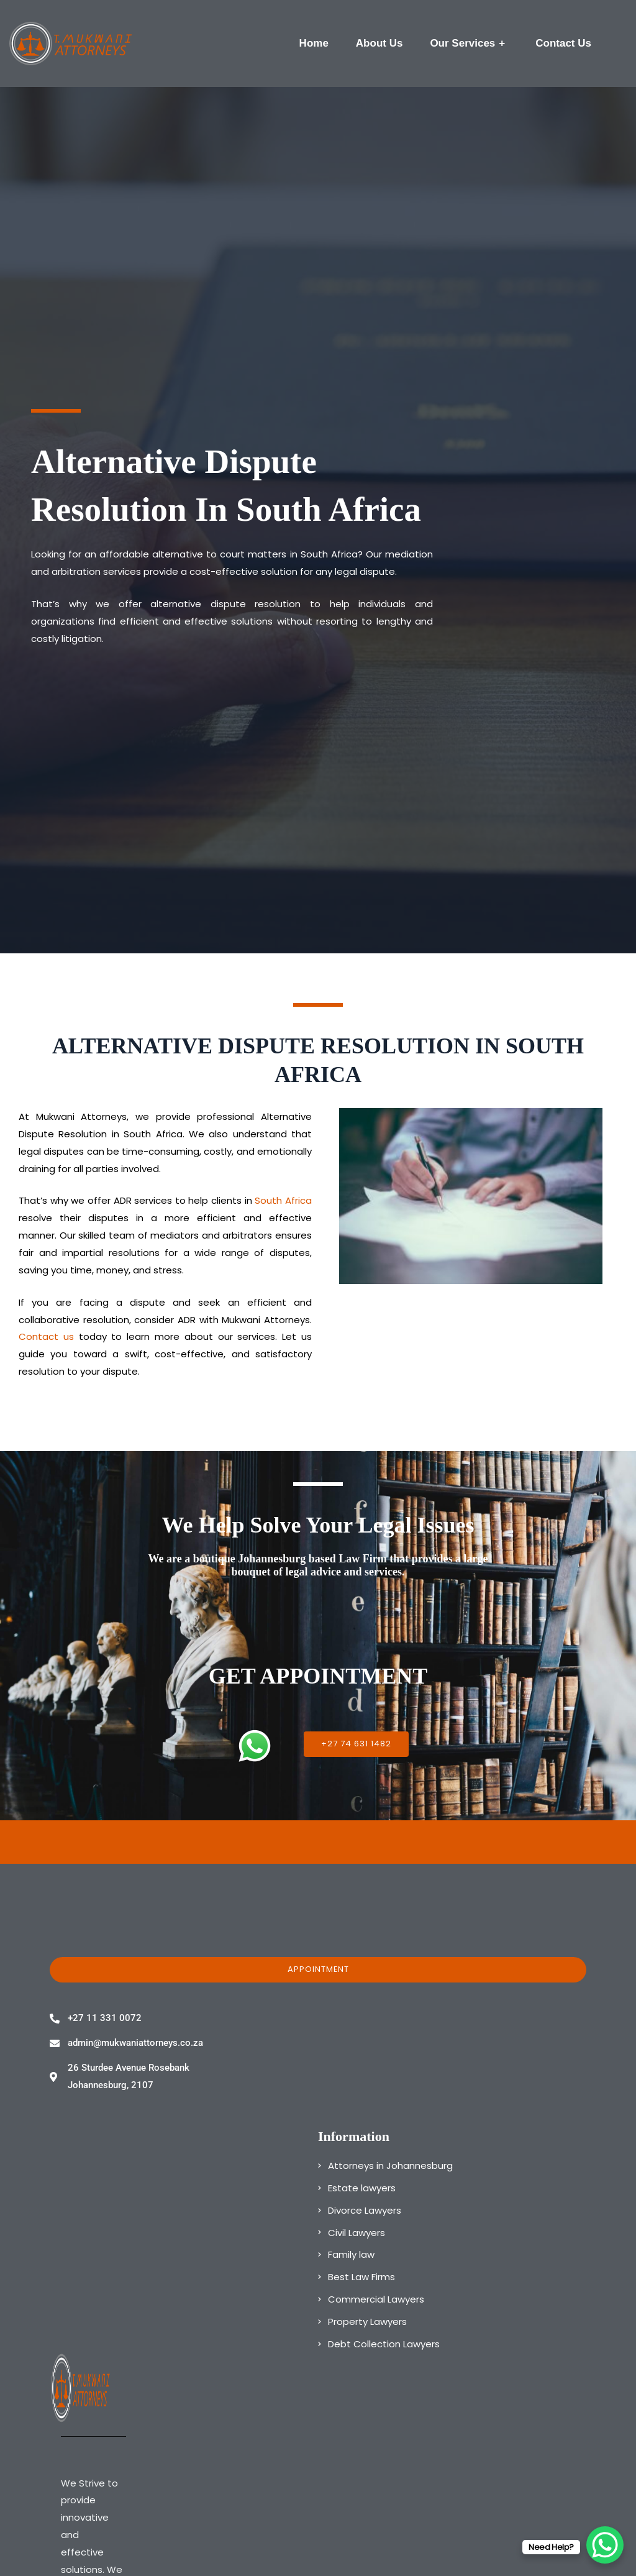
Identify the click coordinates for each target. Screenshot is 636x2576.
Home (314, 43)
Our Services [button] (469, 43)
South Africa (283, 1200)
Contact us (46, 1336)
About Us (379, 43)
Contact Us (563, 43)
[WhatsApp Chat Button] (605, 2545)
